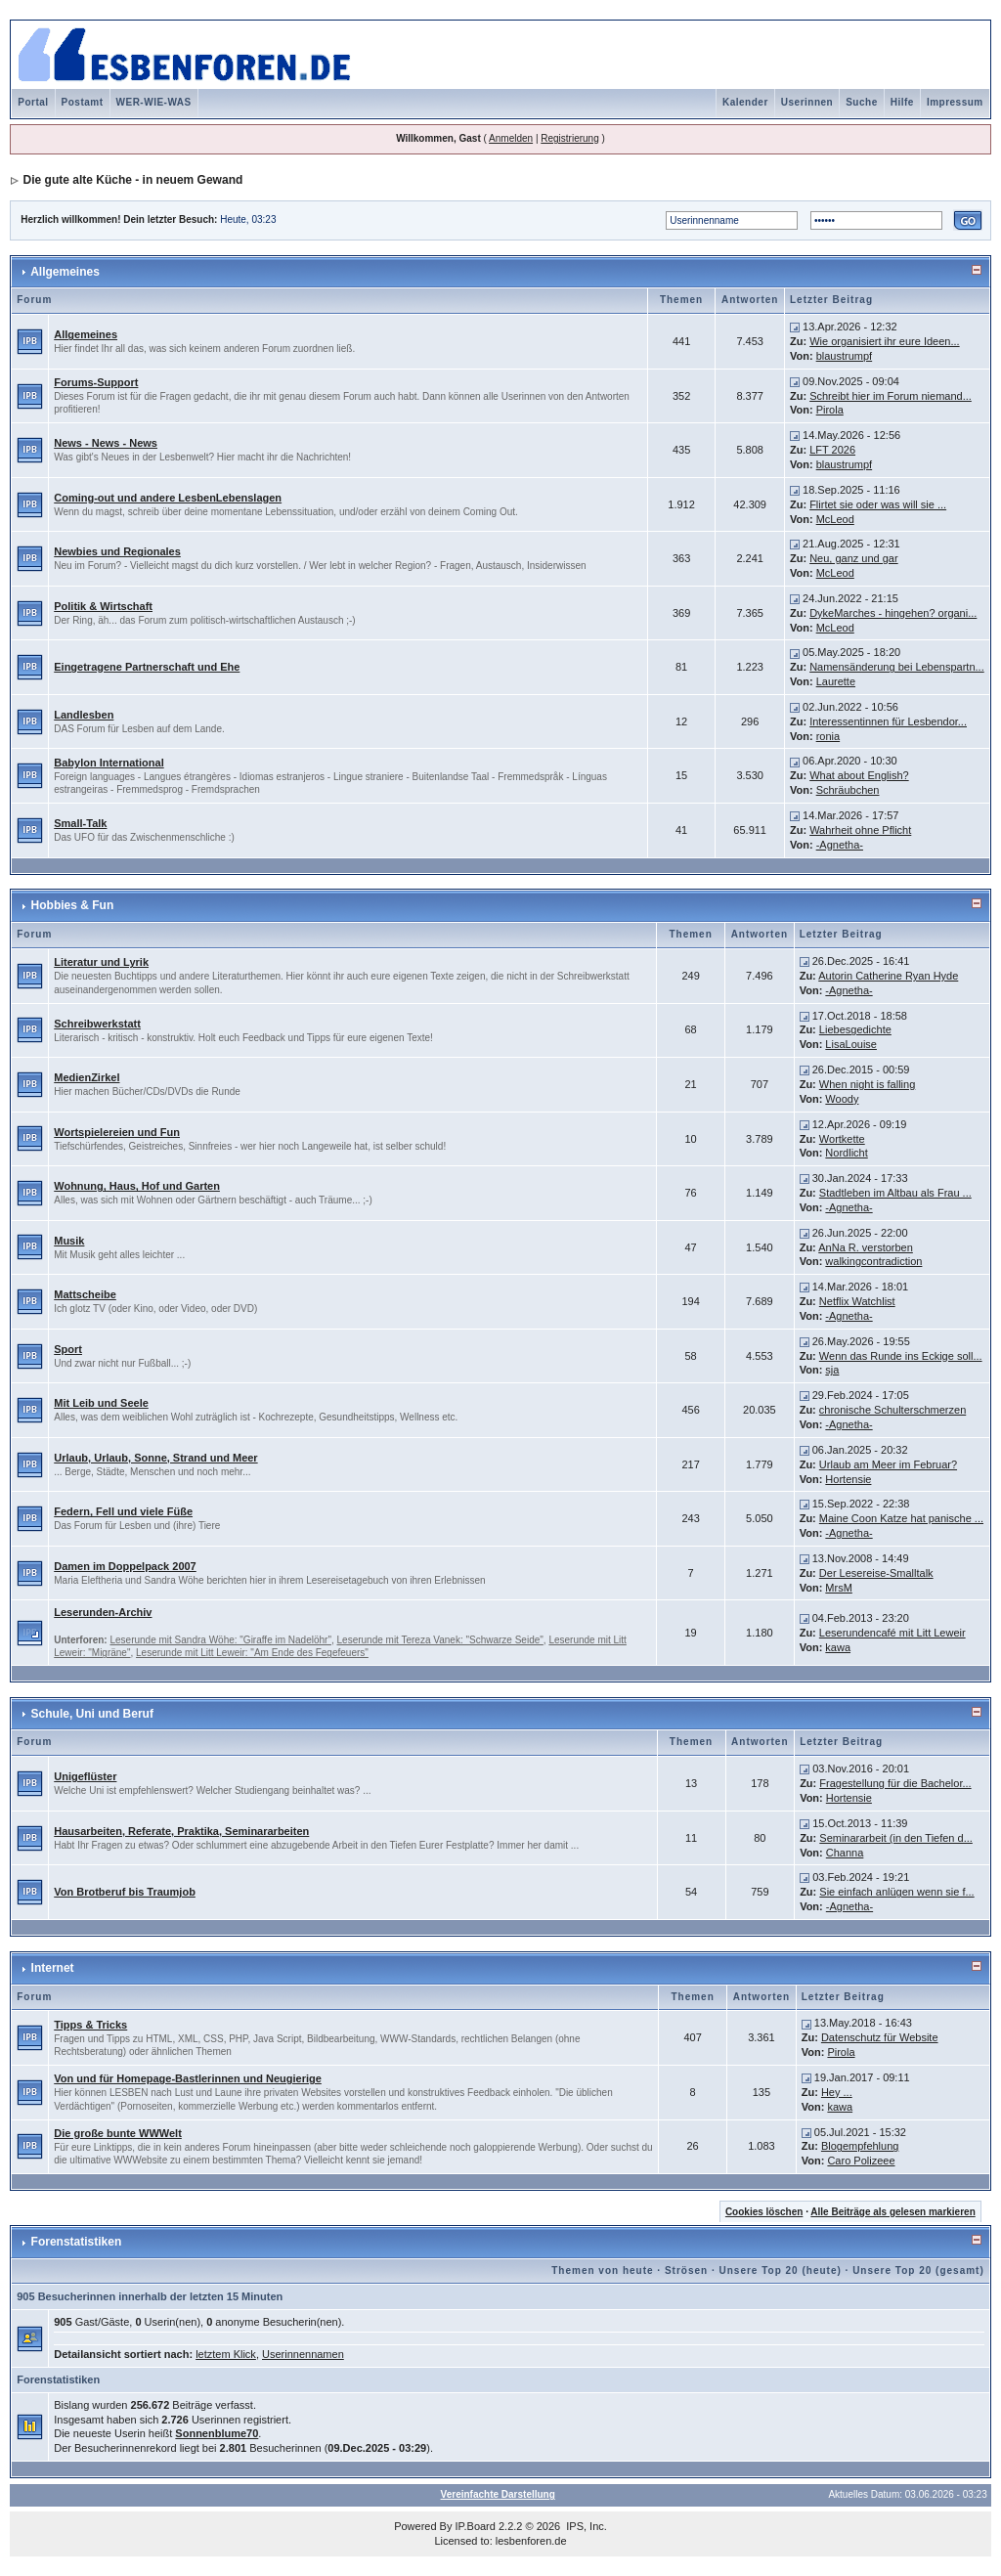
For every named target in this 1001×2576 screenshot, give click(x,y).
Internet (52, 1968)
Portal (33, 102)
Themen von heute (602, 2270)
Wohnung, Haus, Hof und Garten (137, 1186)
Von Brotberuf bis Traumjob (125, 1892)
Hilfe (902, 102)
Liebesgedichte (855, 1029)
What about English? (859, 775)
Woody (841, 1099)
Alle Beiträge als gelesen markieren (892, 2211)
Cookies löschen (764, 2211)
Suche (862, 102)
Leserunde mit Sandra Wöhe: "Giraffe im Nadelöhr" (219, 1640)
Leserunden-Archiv (103, 1612)
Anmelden (511, 138)
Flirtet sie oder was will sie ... (877, 504)
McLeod (835, 519)
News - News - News (105, 443)
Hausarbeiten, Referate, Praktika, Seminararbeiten (181, 1831)
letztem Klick (226, 2354)
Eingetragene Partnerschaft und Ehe (146, 667)
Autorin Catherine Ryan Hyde (888, 976)
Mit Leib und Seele (101, 1403)
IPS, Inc (585, 2526)
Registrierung (569, 138)
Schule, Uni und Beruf (92, 1714)
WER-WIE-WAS (154, 102)
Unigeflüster (85, 1776)
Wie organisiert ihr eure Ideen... (884, 341)
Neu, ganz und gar (853, 558)
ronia (828, 736)
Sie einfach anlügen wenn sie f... (896, 1892)
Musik (69, 1240)
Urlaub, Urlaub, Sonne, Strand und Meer (155, 1457)
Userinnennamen (303, 2354)
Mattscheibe (85, 1294)
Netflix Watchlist (857, 1301)
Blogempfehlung (860, 2146)
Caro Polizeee (860, 2160)
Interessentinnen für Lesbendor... (888, 721)
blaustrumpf (844, 356)
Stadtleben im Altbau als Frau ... (895, 1193)
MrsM (838, 1588)
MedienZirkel (86, 1077)
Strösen (686, 2270)
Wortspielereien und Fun (117, 1132)
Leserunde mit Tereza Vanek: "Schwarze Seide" (440, 1640)
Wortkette (842, 1139)
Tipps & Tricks (90, 2024)
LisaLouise (851, 1044)
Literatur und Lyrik (101, 962)
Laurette (835, 681)
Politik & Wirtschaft (103, 606)
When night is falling (867, 1084)
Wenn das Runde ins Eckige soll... (900, 1356)
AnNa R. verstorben (865, 1247)
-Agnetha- (839, 845)
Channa (845, 1852)
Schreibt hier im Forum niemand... (890, 396)
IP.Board (476, 2526)
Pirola (830, 409)
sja (832, 1369)
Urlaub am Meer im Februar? (888, 1464)
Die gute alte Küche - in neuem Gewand (133, 180)
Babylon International (108, 762)
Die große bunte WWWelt (118, 2133)
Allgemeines (65, 272)
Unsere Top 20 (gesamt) (918, 2270)
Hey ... (836, 2092)
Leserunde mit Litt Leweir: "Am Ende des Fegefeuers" (252, 1652)
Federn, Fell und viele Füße (123, 1511)
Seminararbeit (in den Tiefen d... (896, 1838)
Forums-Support (96, 382)
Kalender (745, 102)
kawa (837, 1647)
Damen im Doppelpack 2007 (125, 1566)
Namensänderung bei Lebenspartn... (896, 667)
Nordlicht (846, 1152)
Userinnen (807, 102)
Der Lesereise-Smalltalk (876, 1573)
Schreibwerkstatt (97, 1023)
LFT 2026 (832, 450)
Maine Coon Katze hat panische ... (901, 1518)
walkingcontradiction (873, 1261)
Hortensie (848, 1479)
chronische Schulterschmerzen (892, 1410)
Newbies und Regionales (117, 551)
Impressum (955, 102)
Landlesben (83, 714)
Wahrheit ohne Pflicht (860, 830)
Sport (68, 1349)
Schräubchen (848, 790)
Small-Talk (80, 823)
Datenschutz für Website (879, 2037)
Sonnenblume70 (216, 2433)
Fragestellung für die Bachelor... (895, 1783)
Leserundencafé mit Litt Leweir (892, 1632)
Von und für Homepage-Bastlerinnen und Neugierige (188, 2078)
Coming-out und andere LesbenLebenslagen (168, 497)
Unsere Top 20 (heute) (780, 2270)
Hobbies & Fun (72, 905)
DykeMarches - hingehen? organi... (893, 613)
